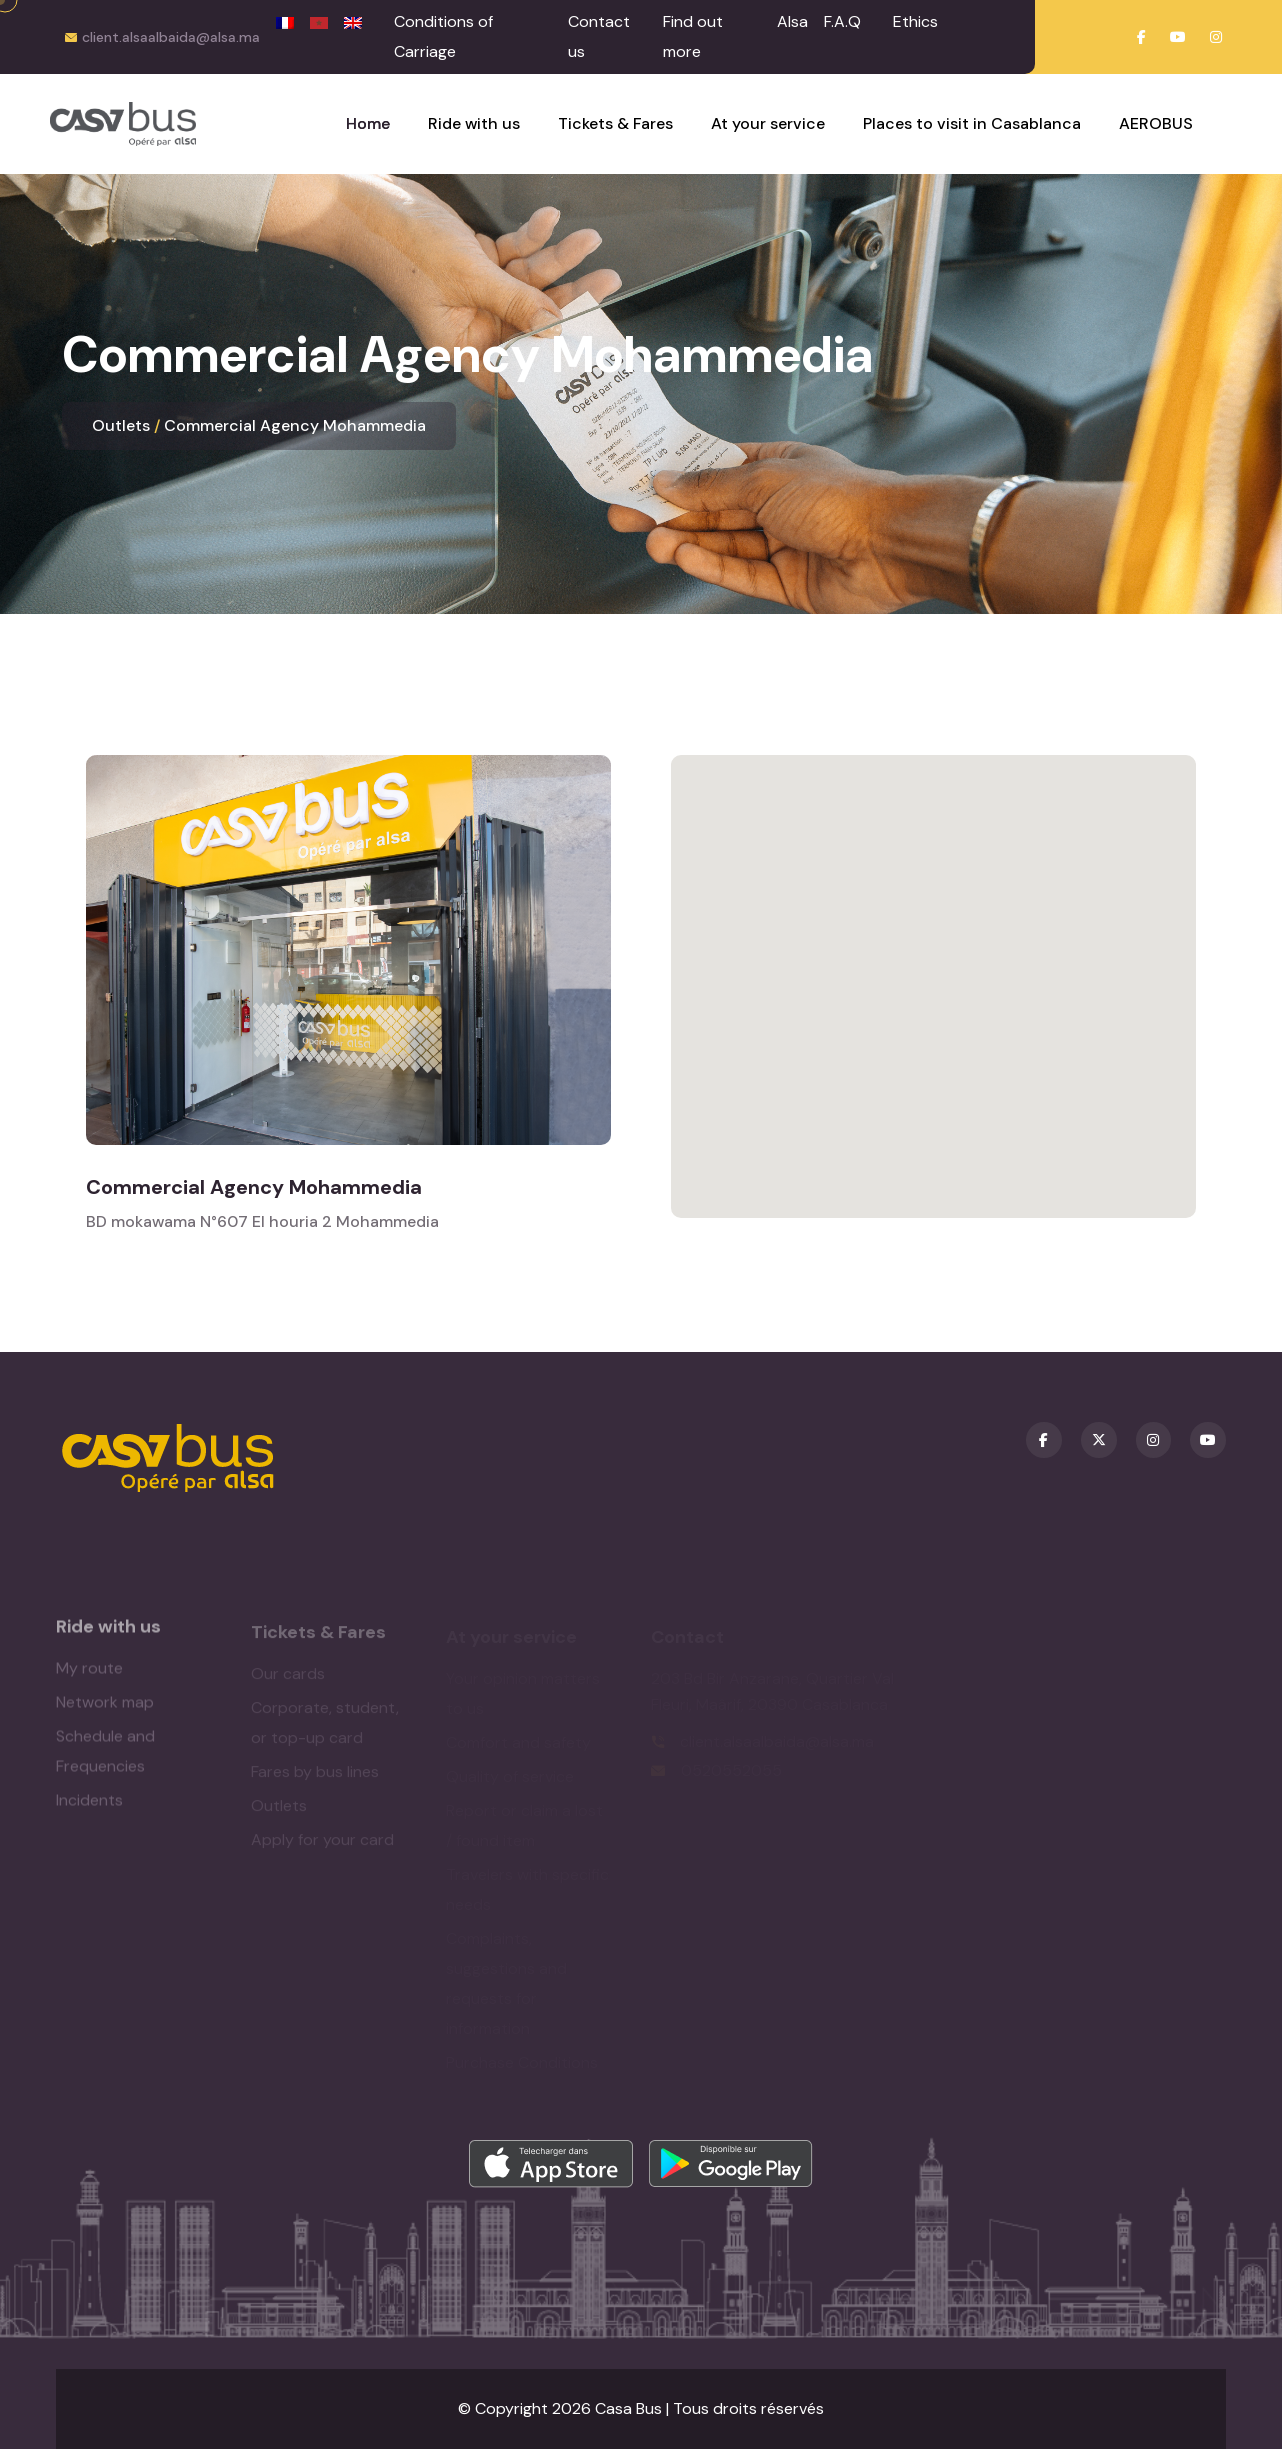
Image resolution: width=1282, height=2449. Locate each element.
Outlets (121, 425)
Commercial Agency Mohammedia (295, 425)
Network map (105, 1712)
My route (89, 1678)
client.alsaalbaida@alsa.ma (171, 37)
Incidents (89, 1810)
